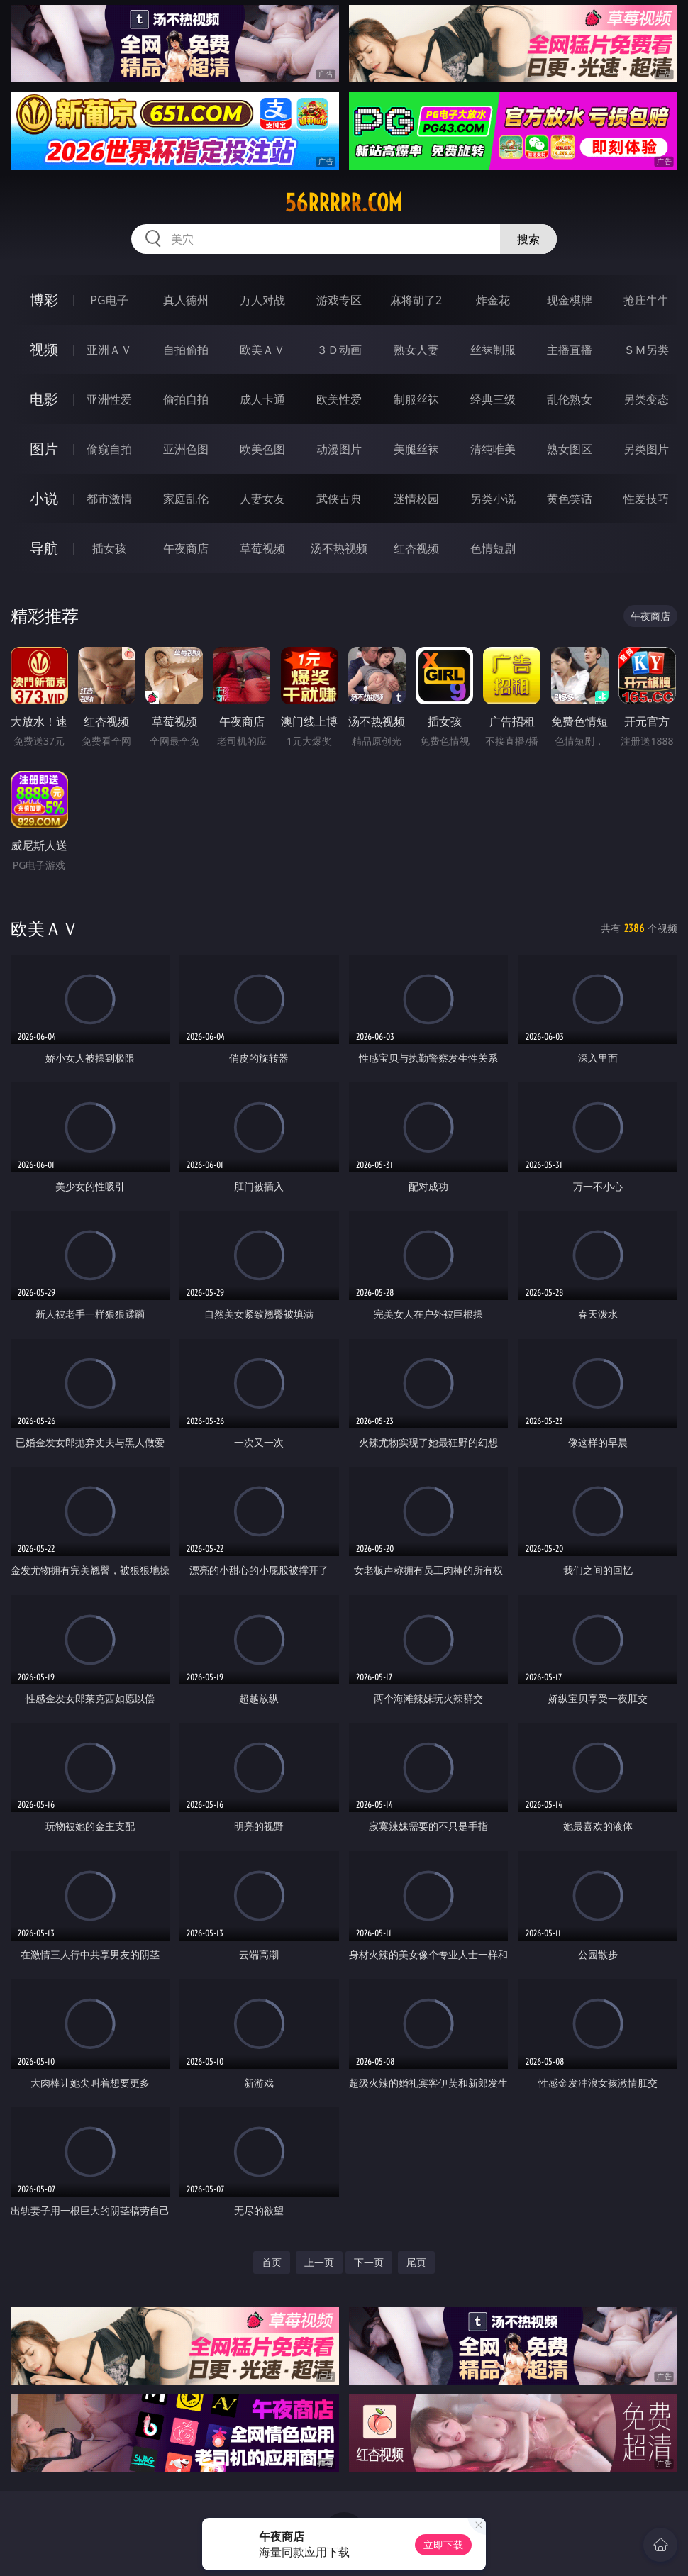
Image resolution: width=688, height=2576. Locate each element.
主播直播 (569, 349)
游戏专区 (339, 300)
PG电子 (109, 300)
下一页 (369, 2262)
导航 (44, 547)
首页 (272, 2262)
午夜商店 (186, 548)
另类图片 (646, 449)
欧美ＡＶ (262, 349)
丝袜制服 (493, 349)
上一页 (319, 2262)
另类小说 (493, 498)
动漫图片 (339, 449)
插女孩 (109, 548)
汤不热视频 (339, 548)
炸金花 (493, 300)
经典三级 (493, 399)
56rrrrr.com (343, 203)
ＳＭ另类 (646, 349)
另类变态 (646, 399)
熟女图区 (569, 449)
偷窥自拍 (109, 449)
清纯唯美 (493, 449)
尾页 (416, 2262)
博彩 (44, 299)
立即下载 (443, 2544)
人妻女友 (262, 498)
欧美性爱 (339, 399)
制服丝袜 (416, 399)
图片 (44, 448)
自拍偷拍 (186, 349)
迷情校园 (416, 498)
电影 (44, 399)
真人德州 (186, 300)
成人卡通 (262, 399)
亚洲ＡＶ (109, 349)
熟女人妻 (416, 349)
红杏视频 (416, 548)
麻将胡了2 (416, 300)
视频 (44, 349)
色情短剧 (493, 548)
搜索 (528, 239)
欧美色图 (262, 449)
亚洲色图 (186, 449)
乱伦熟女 (569, 399)
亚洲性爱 (109, 399)
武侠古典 (339, 498)
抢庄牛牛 (646, 300)
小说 (44, 498)
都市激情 (109, 498)
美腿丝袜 (416, 449)
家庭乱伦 (186, 498)
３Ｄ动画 (339, 349)
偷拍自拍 (186, 399)
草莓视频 (262, 548)
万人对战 (262, 300)
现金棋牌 (569, 300)
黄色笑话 (569, 498)
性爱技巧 (646, 498)
